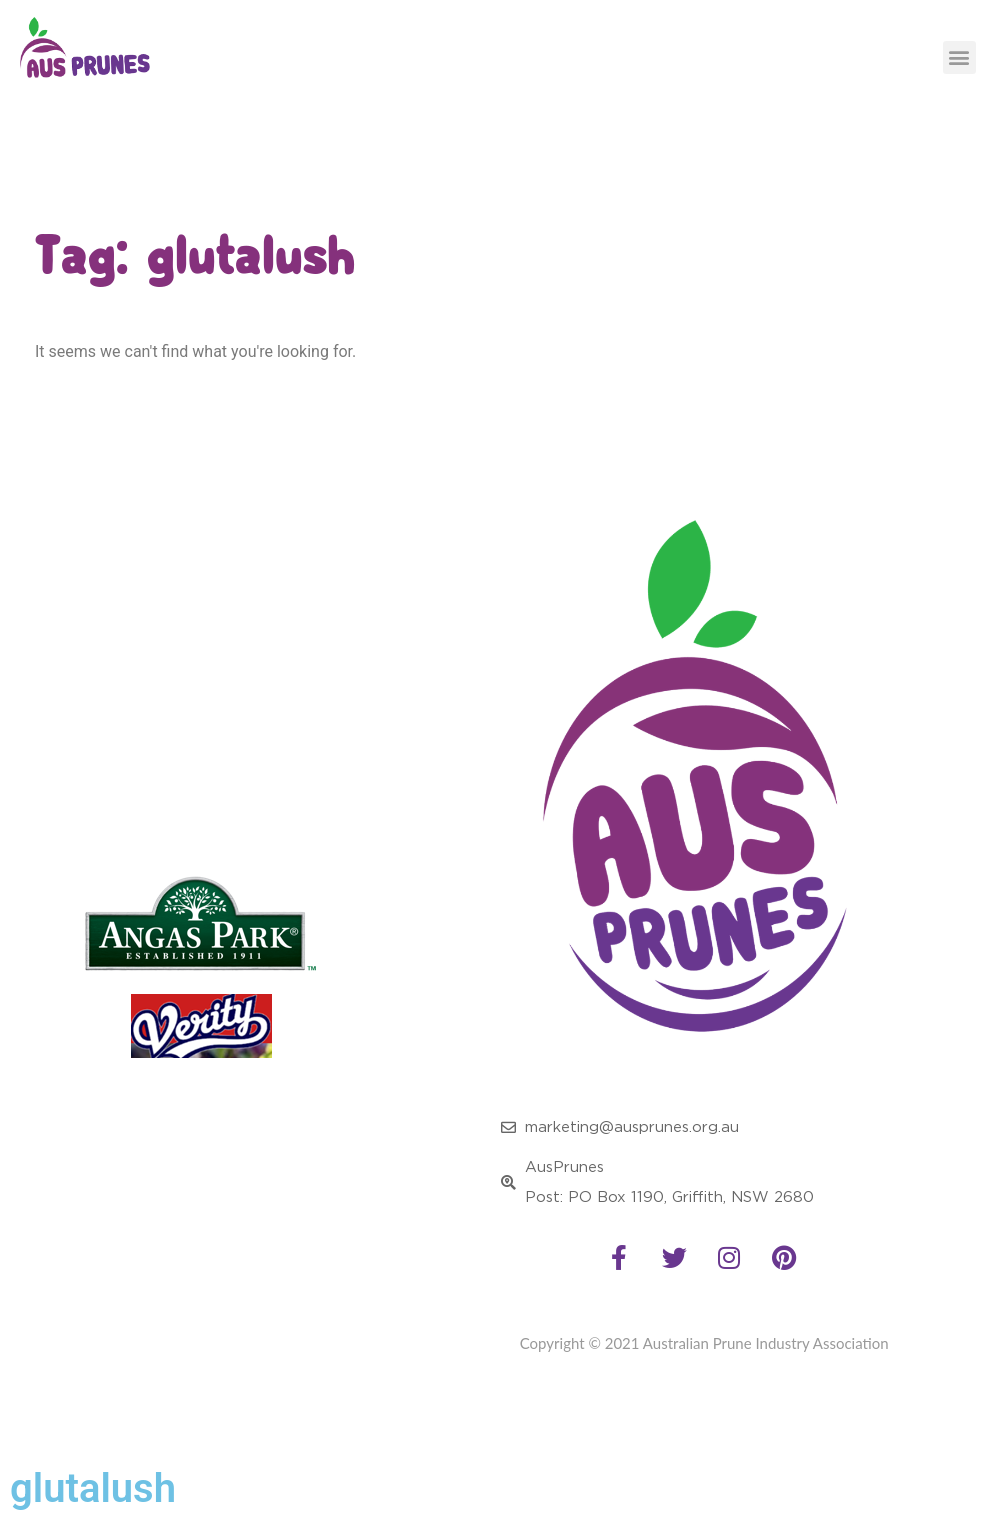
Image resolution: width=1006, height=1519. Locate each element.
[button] (959, 57)
